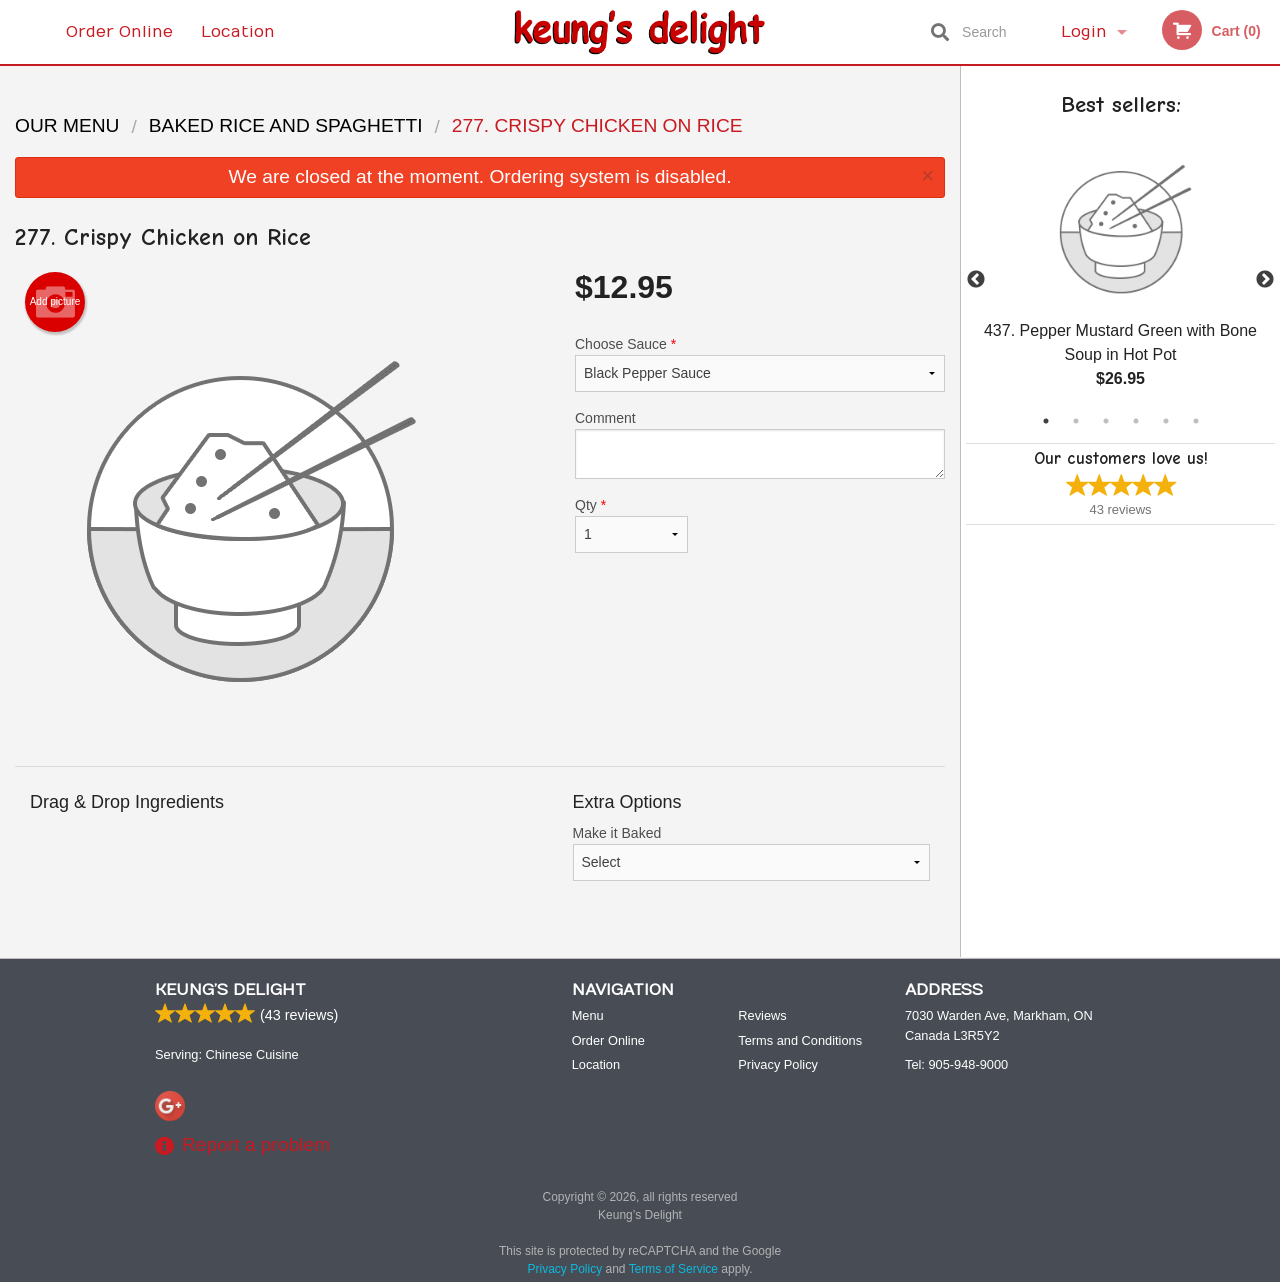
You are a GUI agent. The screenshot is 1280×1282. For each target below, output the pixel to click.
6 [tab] (1196, 421)
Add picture (55, 302)
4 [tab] (1136, 421)
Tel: (956, 1064)
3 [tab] (1106, 421)
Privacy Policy (778, 1064)
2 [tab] (1076, 421)
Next (1265, 280)
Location (238, 32)
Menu (588, 1015)
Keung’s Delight (230, 990)
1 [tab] (1046, 421)
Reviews (762, 1015)
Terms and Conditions (800, 1040)
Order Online (119, 32)
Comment (760, 444)
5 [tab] (1166, 421)
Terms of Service (673, 1269)
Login (1084, 32)
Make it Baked (752, 853)
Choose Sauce (760, 364)
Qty (631, 525)
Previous (976, 280)
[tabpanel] (1120, 280)
